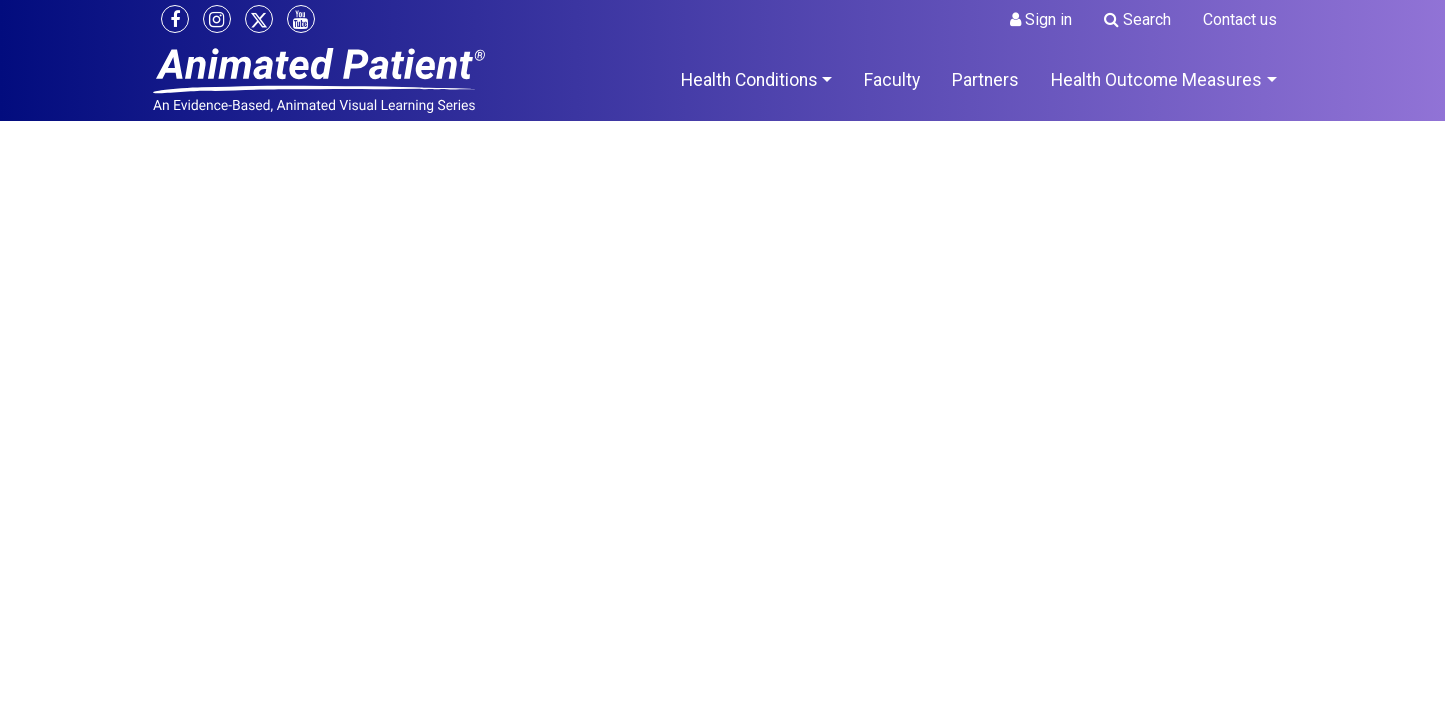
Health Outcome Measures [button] (1156, 80)
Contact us (1240, 19)
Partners (985, 80)
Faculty (892, 80)
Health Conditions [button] (749, 80)
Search (1137, 19)
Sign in (1041, 19)
